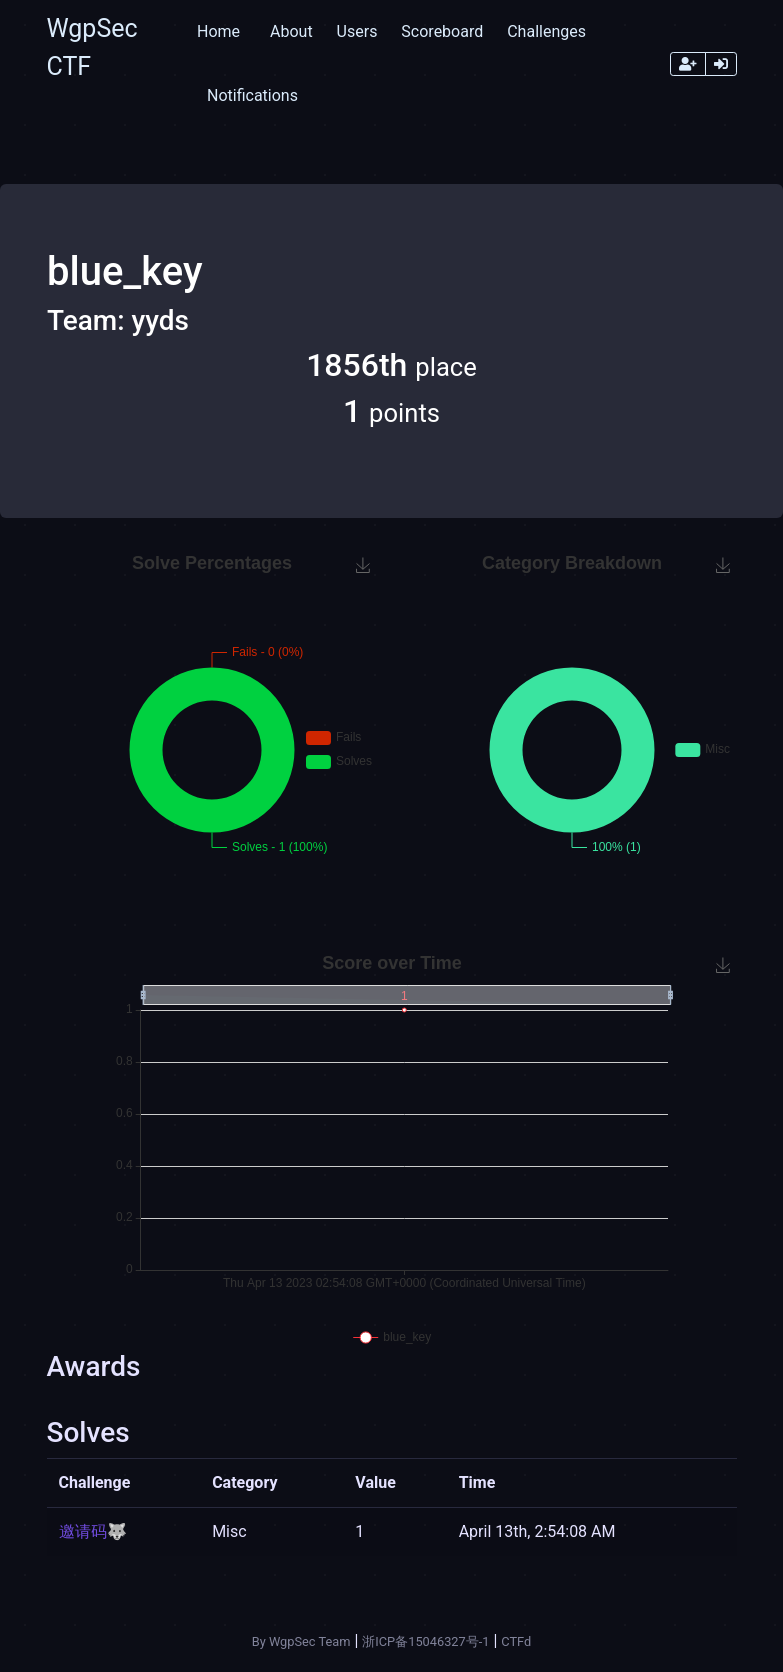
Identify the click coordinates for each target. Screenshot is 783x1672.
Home (218, 31)
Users (357, 31)
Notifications (252, 95)
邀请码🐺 (93, 1531)
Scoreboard (442, 31)
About (291, 31)
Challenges (546, 31)
